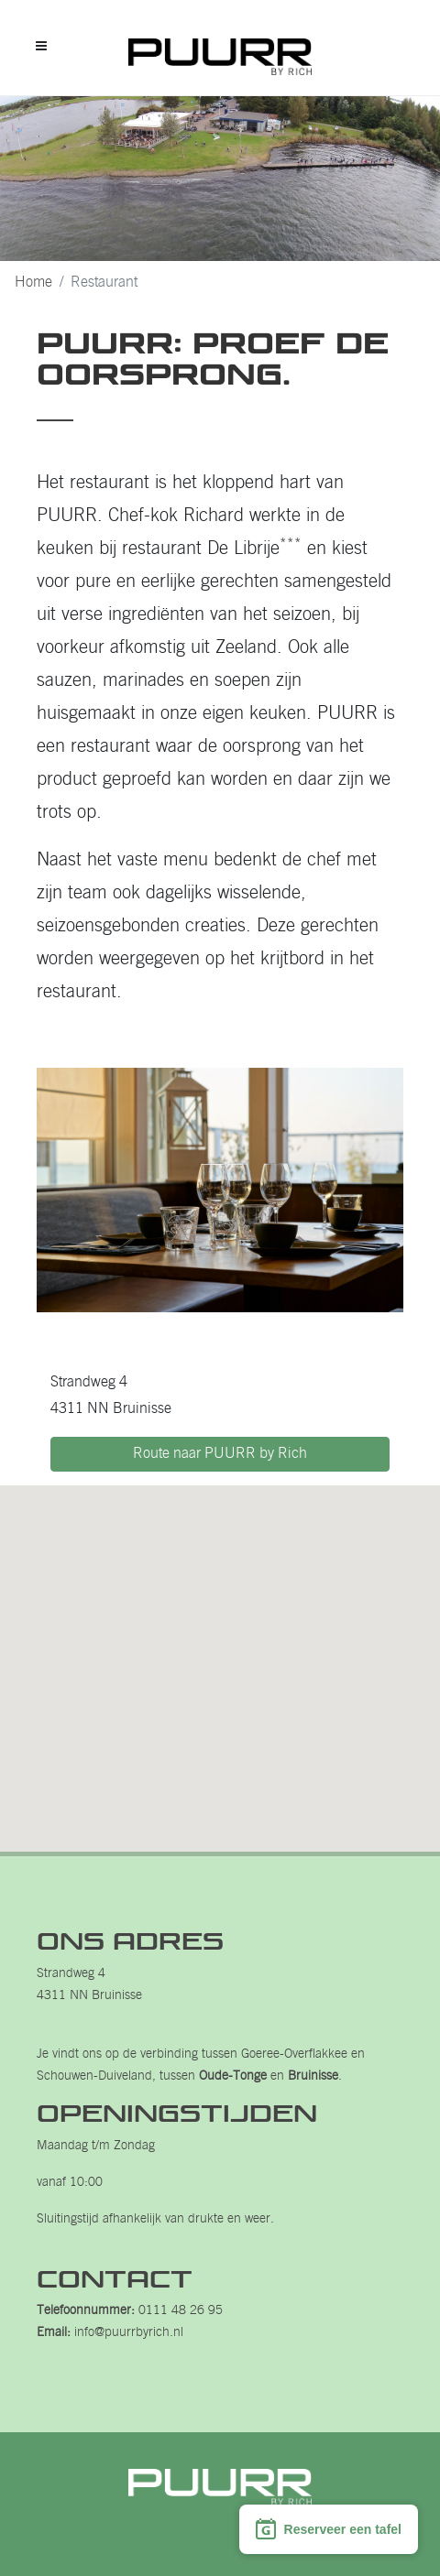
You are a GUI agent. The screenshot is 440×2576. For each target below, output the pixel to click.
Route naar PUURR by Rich (220, 1454)
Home (33, 282)
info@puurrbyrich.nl (128, 2333)
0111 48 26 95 (180, 2311)
